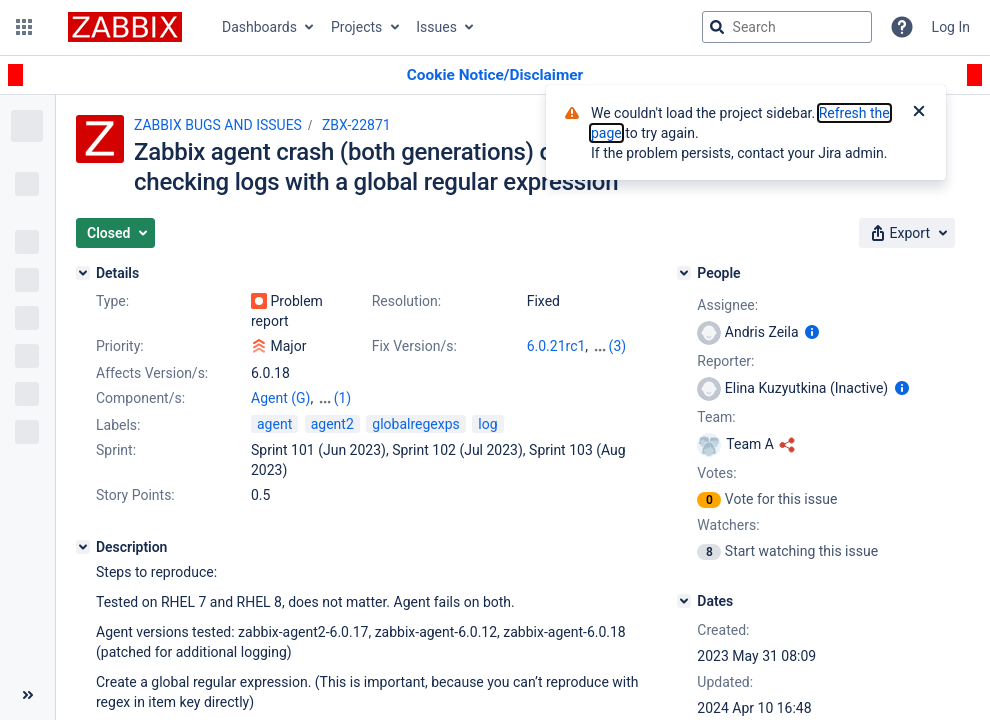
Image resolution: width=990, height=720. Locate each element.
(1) (343, 398)
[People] (684, 273)
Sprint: (116, 450)
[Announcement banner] (495, 75)
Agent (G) (280, 398)
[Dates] (684, 601)
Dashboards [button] (259, 27)
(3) (618, 346)
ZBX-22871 (356, 125)
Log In (951, 27)
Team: (716, 417)
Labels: (118, 425)
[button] (24, 27)
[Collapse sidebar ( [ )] (27, 695)
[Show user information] (812, 332)
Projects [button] (356, 27)
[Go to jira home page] (125, 27)
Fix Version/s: (414, 346)
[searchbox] (787, 27)
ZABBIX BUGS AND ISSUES (218, 125)
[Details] (83, 273)
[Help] (902, 27)
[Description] (83, 547)
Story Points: (135, 495)
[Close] (919, 113)
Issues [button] (436, 27)
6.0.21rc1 (556, 346)
